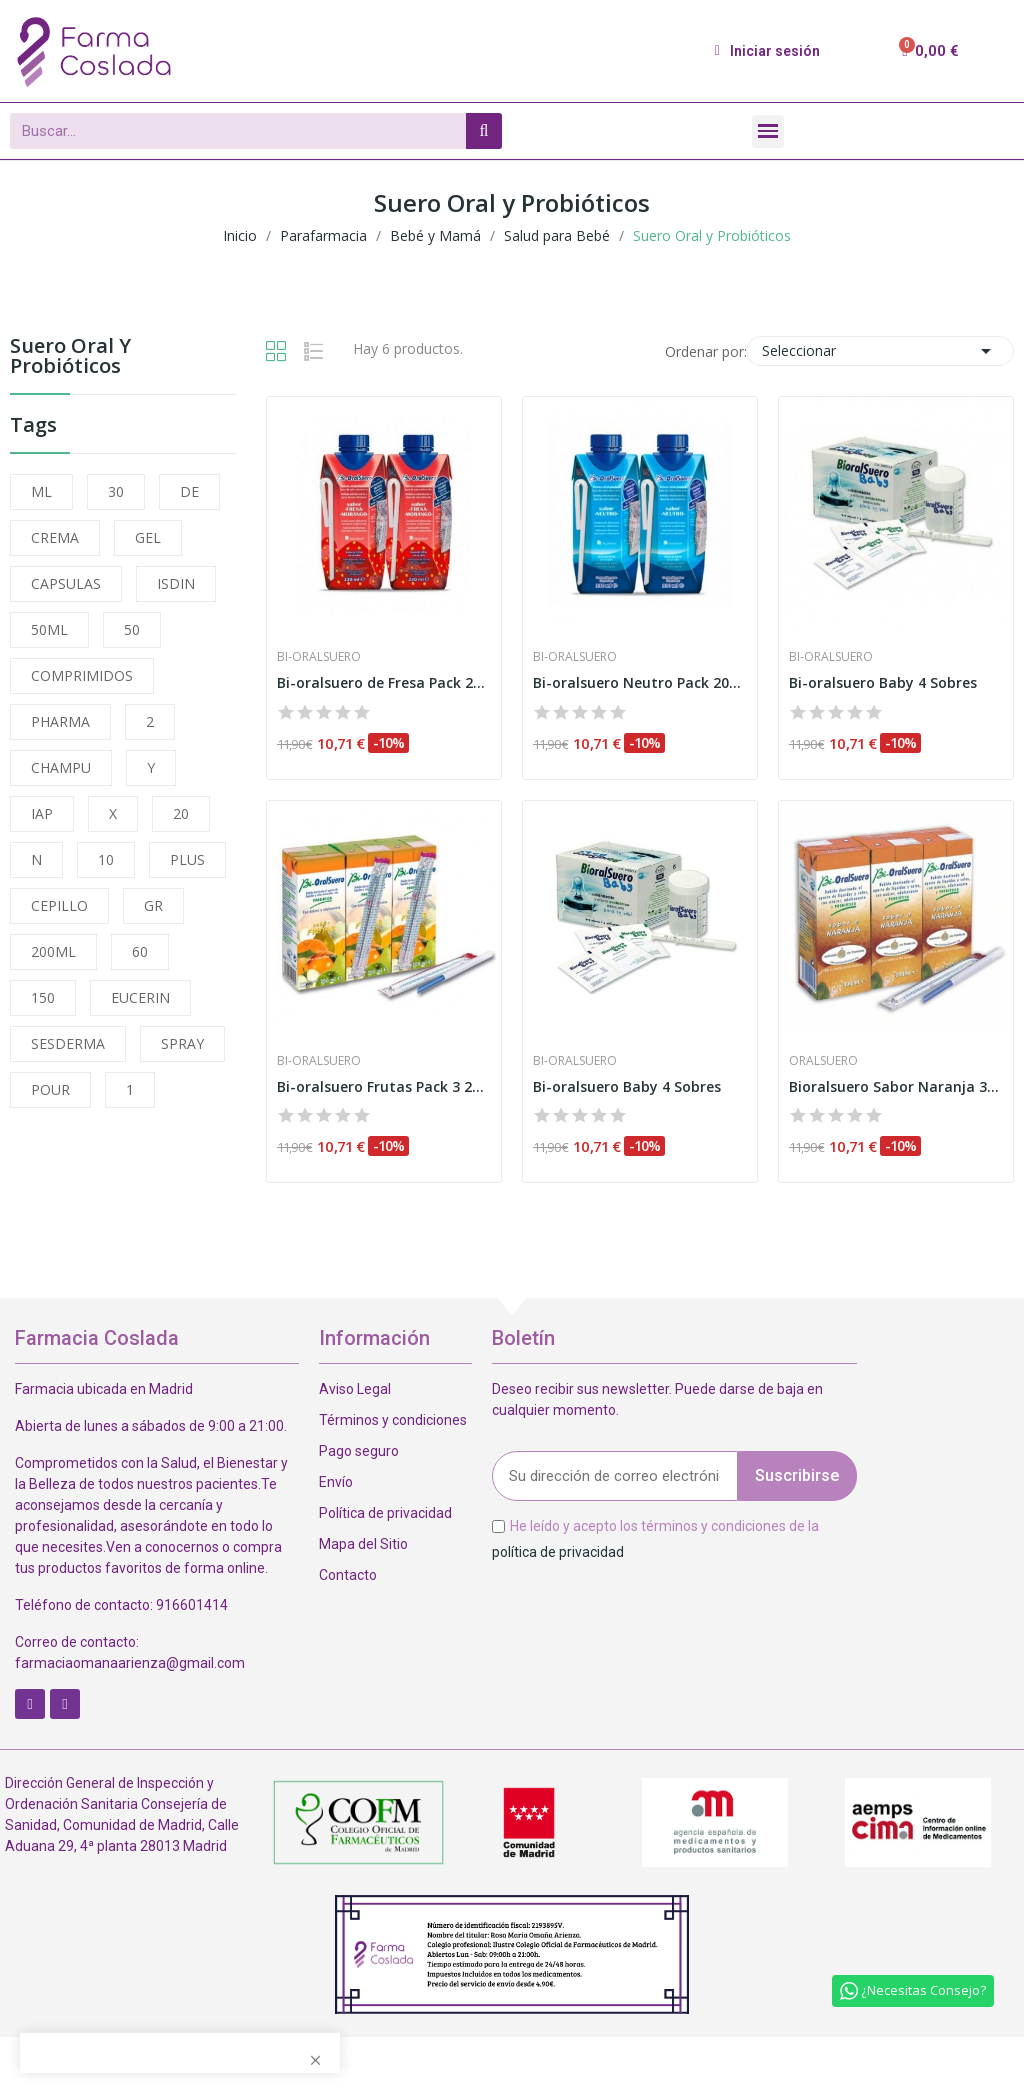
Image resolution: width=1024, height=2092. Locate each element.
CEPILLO (59, 905)
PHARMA (60, 721)
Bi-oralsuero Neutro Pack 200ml (640, 682)
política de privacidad (558, 1551)
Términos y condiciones (393, 1420)
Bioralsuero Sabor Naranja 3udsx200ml (896, 1086)
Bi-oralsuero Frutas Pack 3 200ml (384, 1086)
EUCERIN (140, 997)
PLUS (187, 859)
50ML (49, 629)
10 (106, 859)
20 (181, 813)
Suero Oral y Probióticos (70, 357)
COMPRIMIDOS (82, 675)
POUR (50, 1089)
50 (132, 629)
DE (189, 491)
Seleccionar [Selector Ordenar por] (880, 351)
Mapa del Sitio (363, 1544)
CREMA (55, 537)
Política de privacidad (385, 1513)
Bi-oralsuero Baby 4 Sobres (883, 682)
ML (41, 491)
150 (43, 997)
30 (116, 491)
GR (153, 905)
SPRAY (182, 1043)
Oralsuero (823, 1061)
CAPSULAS (66, 583)
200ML (53, 951)
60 (140, 951)
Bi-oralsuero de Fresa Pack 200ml (384, 682)
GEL (148, 537)
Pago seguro (359, 1451)
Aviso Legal (355, 1389)
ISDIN (176, 583)
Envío (336, 1482)
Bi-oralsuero (319, 657)
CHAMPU (61, 767)
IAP (42, 813)
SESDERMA (68, 1043)
